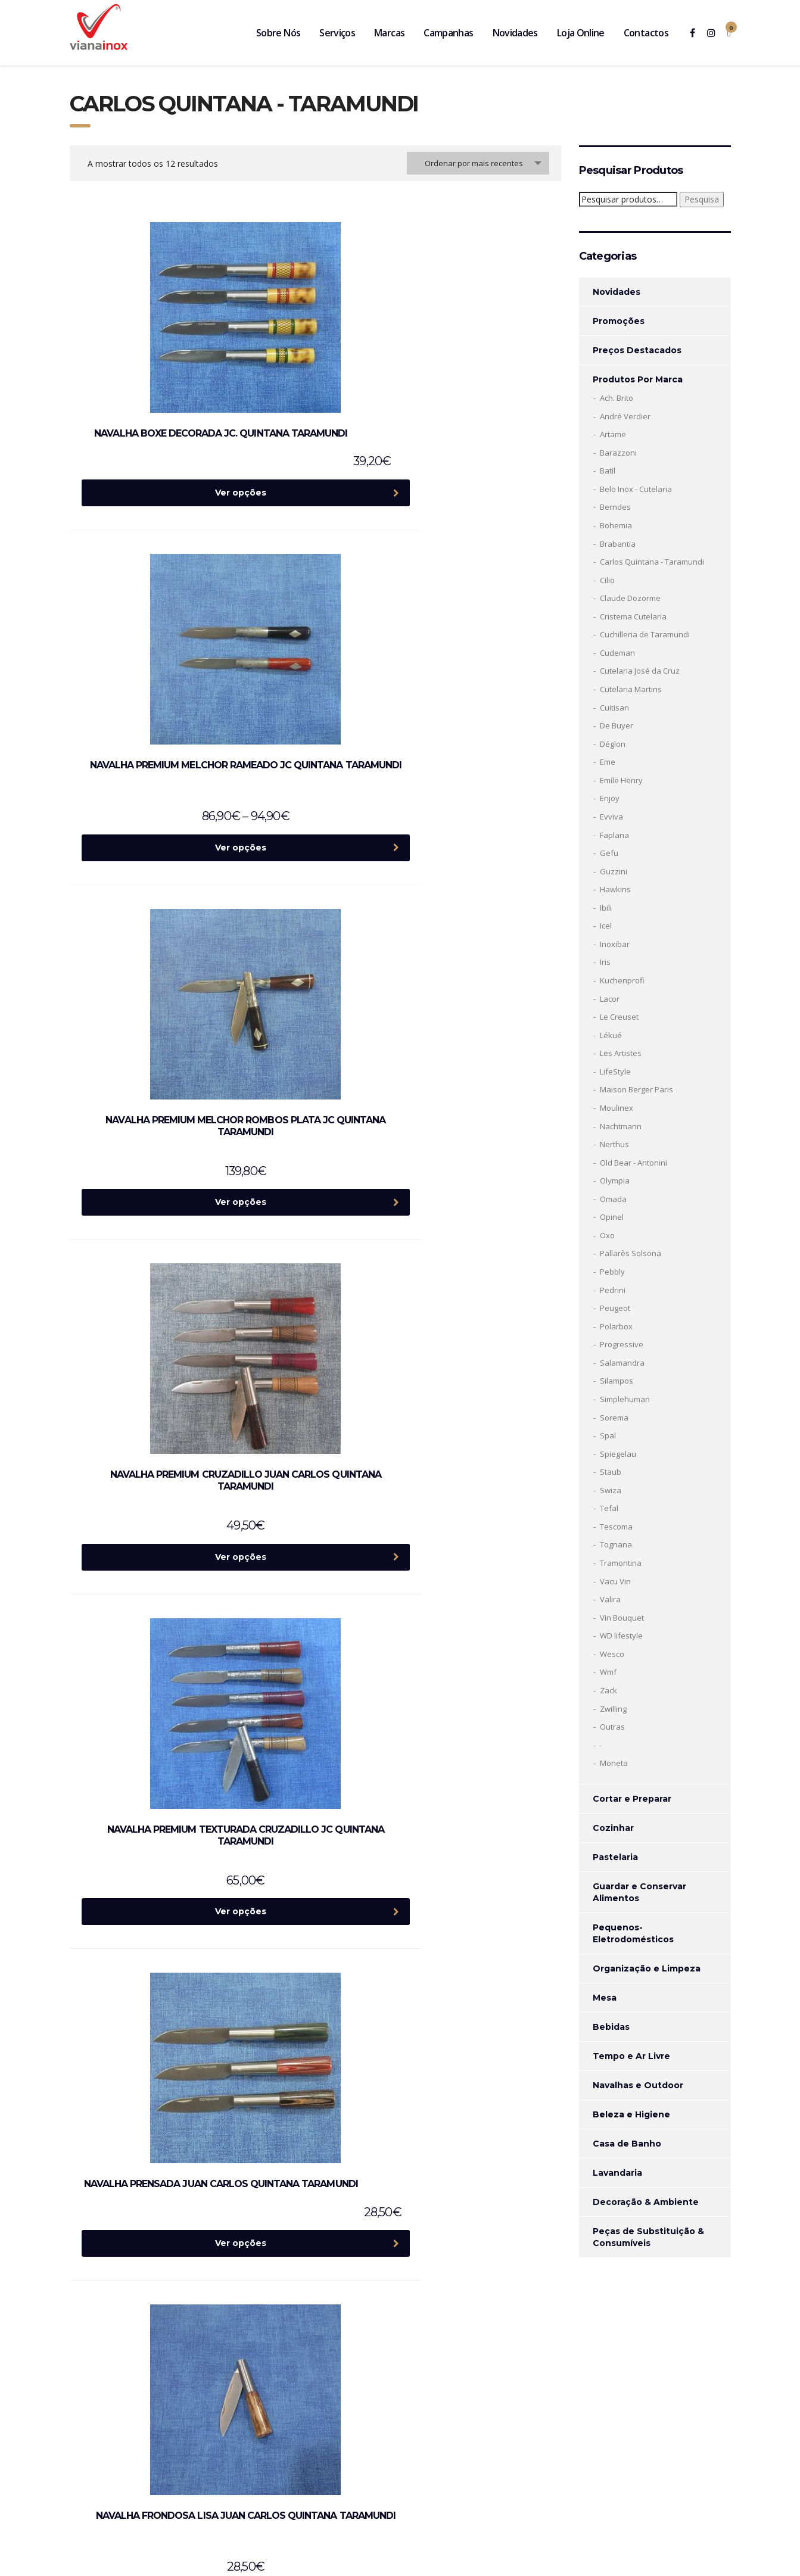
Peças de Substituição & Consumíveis (648, 2237)
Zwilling (613, 1708)
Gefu (609, 853)
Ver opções (165, 468)
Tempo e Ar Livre (631, 2056)
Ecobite (295, 2557)
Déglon (612, 744)
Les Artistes (621, 1053)
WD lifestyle (621, 1635)
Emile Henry (621, 780)
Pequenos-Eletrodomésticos (633, 1933)
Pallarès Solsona (630, 1253)
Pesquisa (701, 199)
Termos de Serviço (682, 2487)
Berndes (615, 507)
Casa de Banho (627, 2143)
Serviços (337, 32)
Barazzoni (618, 452)
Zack (608, 1690)
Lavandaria (617, 2172)
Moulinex (616, 1107)
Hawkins (615, 889)
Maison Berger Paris (636, 1089)
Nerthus (614, 1144)
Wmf (608, 1672)
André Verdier (625, 416)
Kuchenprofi (622, 980)
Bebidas (611, 2026)
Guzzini (613, 871)
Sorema (614, 1417)
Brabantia (618, 543)
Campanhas (448, 32)
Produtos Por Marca (638, 379)
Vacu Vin (615, 1581)
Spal (608, 1435)
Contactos (646, 32)
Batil (607, 470)
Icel (606, 925)
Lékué (611, 1035)
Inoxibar (615, 944)
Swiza (610, 1490)
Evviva (611, 816)
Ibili (606, 907)
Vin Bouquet (622, 1617)
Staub (610, 1471)
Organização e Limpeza (647, 1968)
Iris (605, 962)
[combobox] (478, 163)
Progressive (621, 1344)
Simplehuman (625, 1399)
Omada (613, 1199)
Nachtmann (621, 1126)
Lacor (610, 998)
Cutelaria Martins (631, 689)
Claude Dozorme (630, 598)
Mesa (605, 1997)
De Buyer (616, 725)
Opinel (612, 1216)
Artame (613, 434)
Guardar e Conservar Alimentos (639, 1892)
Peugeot (615, 1308)
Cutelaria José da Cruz (640, 670)
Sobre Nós (278, 32)
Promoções (619, 321)
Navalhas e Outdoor (638, 2085)
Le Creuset (619, 1016)
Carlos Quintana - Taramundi (652, 561)
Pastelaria (615, 1857)
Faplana (614, 835)
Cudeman (617, 652)
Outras (612, 1726)
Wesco (612, 1654)
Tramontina (621, 1563)
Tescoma (616, 1526)
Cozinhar (613, 1828)
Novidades (515, 32)
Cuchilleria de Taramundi (645, 634)
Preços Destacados (637, 350)
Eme (607, 761)
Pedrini (612, 1290)
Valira (610, 1599)
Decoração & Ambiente (646, 2202)
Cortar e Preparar (632, 1798)
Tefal (609, 1508)
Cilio (607, 580)
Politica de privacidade (610, 2426)
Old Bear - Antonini (633, 1162)
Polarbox (616, 1326)
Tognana (616, 1544)
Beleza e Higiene (631, 2114)
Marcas (389, 32)
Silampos (616, 1380)
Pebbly (612, 1271)
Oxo (607, 1235)
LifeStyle (615, 1071)
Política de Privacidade (604, 2487)
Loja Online (581, 32)
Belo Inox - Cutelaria (636, 489)
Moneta (614, 1763)
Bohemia (616, 525)
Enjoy (610, 798)
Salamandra (622, 1362)
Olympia (615, 1180)
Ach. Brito (616, 398)
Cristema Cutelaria (633, 616)
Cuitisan (614, 707)
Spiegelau (618, 1454)
